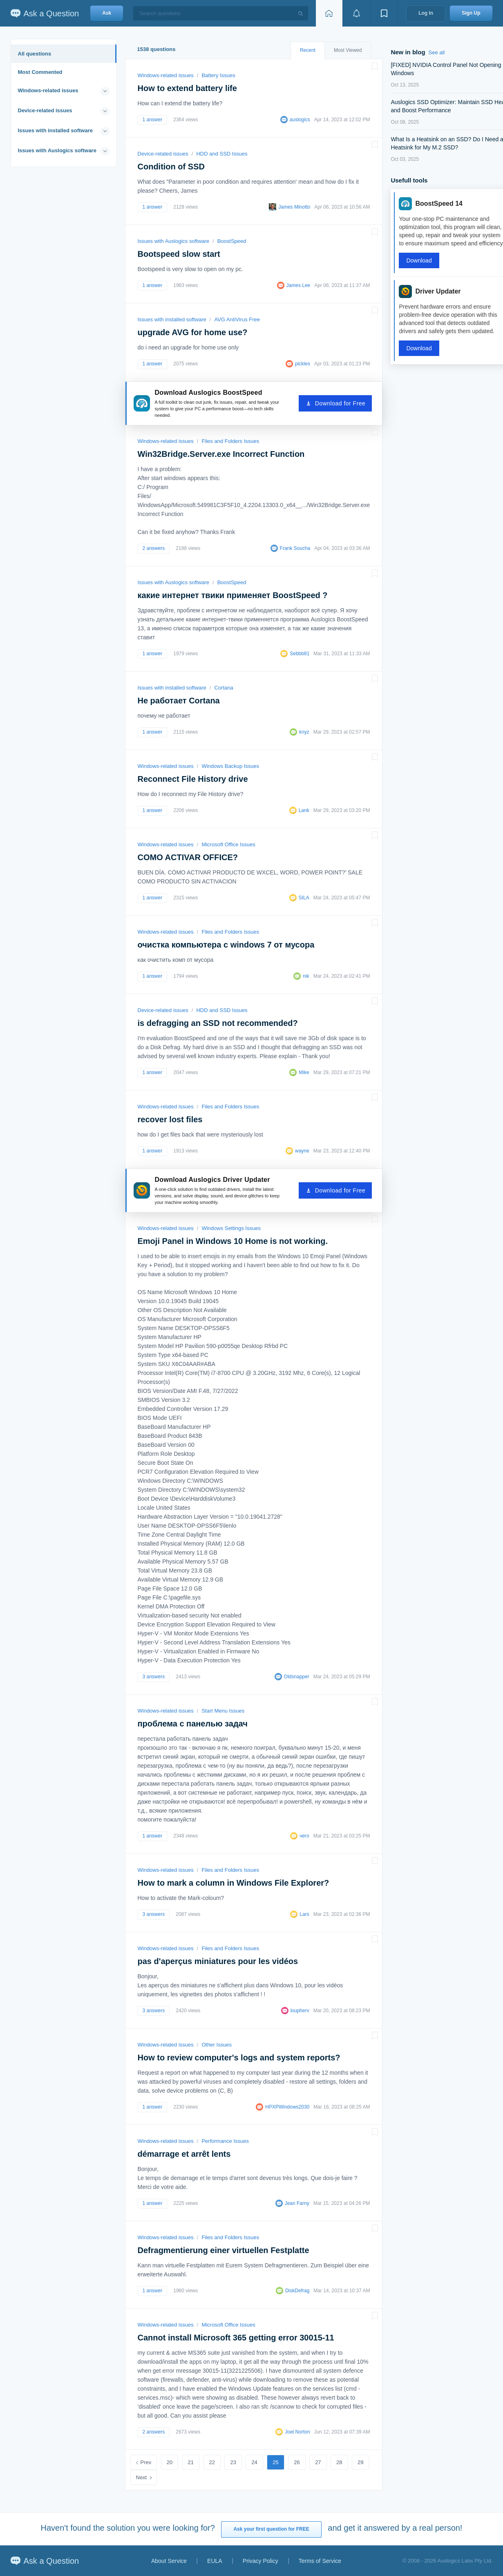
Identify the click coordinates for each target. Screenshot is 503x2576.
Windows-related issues (48, 90)
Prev (146, 2462)
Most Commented (40, 72)
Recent (307, 50)
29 (360, 2462)
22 (212, 2462)
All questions (34, 54)
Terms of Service (320, 2561)
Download (418, 260)
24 (254, 2462)
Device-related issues (45, 110)
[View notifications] (356, 13)
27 (318, 2462)
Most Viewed (348, 50)
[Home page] (328, 13)
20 (169, 2462)
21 (191, 2462)
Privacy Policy (260, 2561)
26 (297, 2462)
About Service (169, 2561)
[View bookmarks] (384, 13)
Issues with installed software (55, 130)
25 (275, 2462)
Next (141, 2477)
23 (233, 2462)
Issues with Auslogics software (57, 150)
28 (339, 2462)
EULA (214, 2561)
